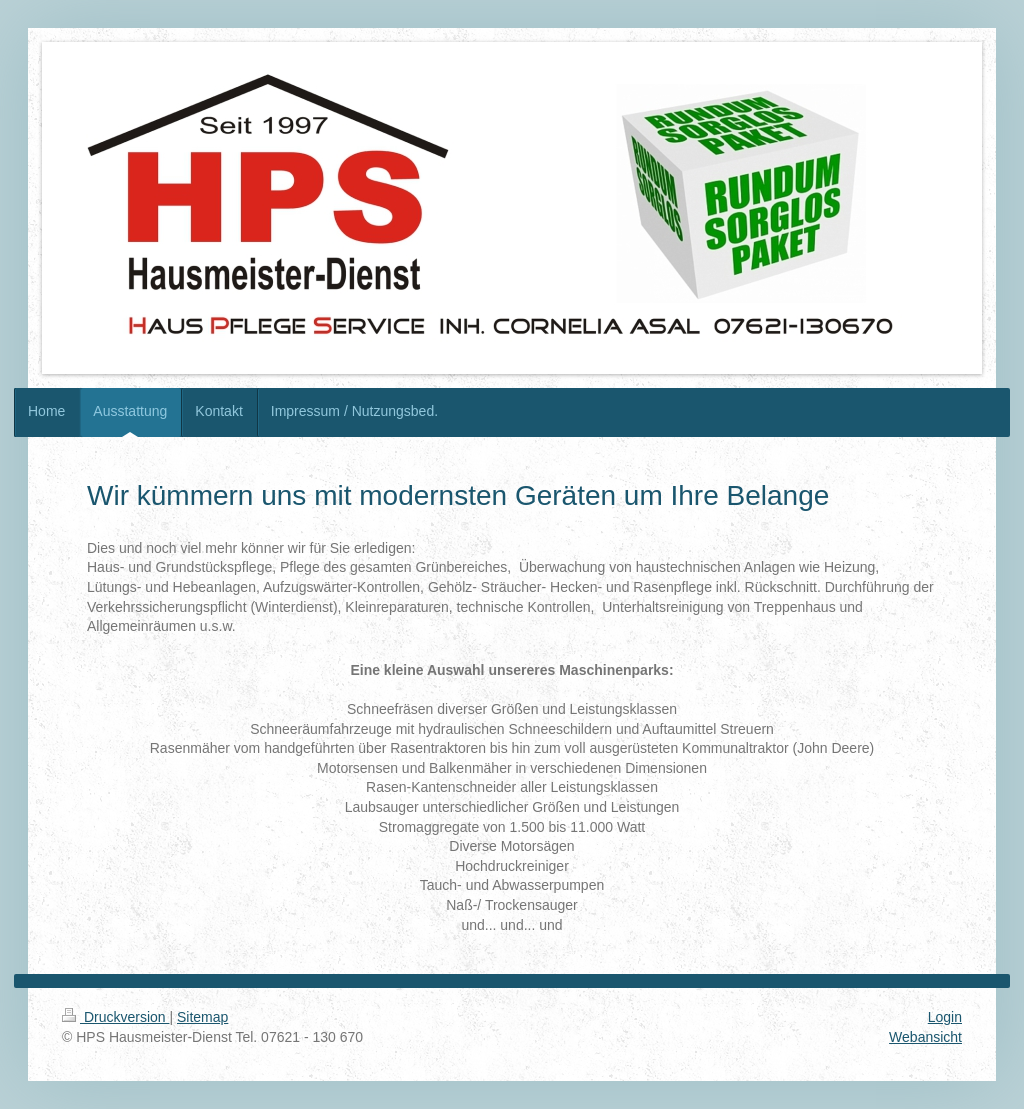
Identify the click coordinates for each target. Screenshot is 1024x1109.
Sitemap (202, 1017)
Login (945, 1017)
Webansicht (925, 1037)
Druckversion (115, 1017)
